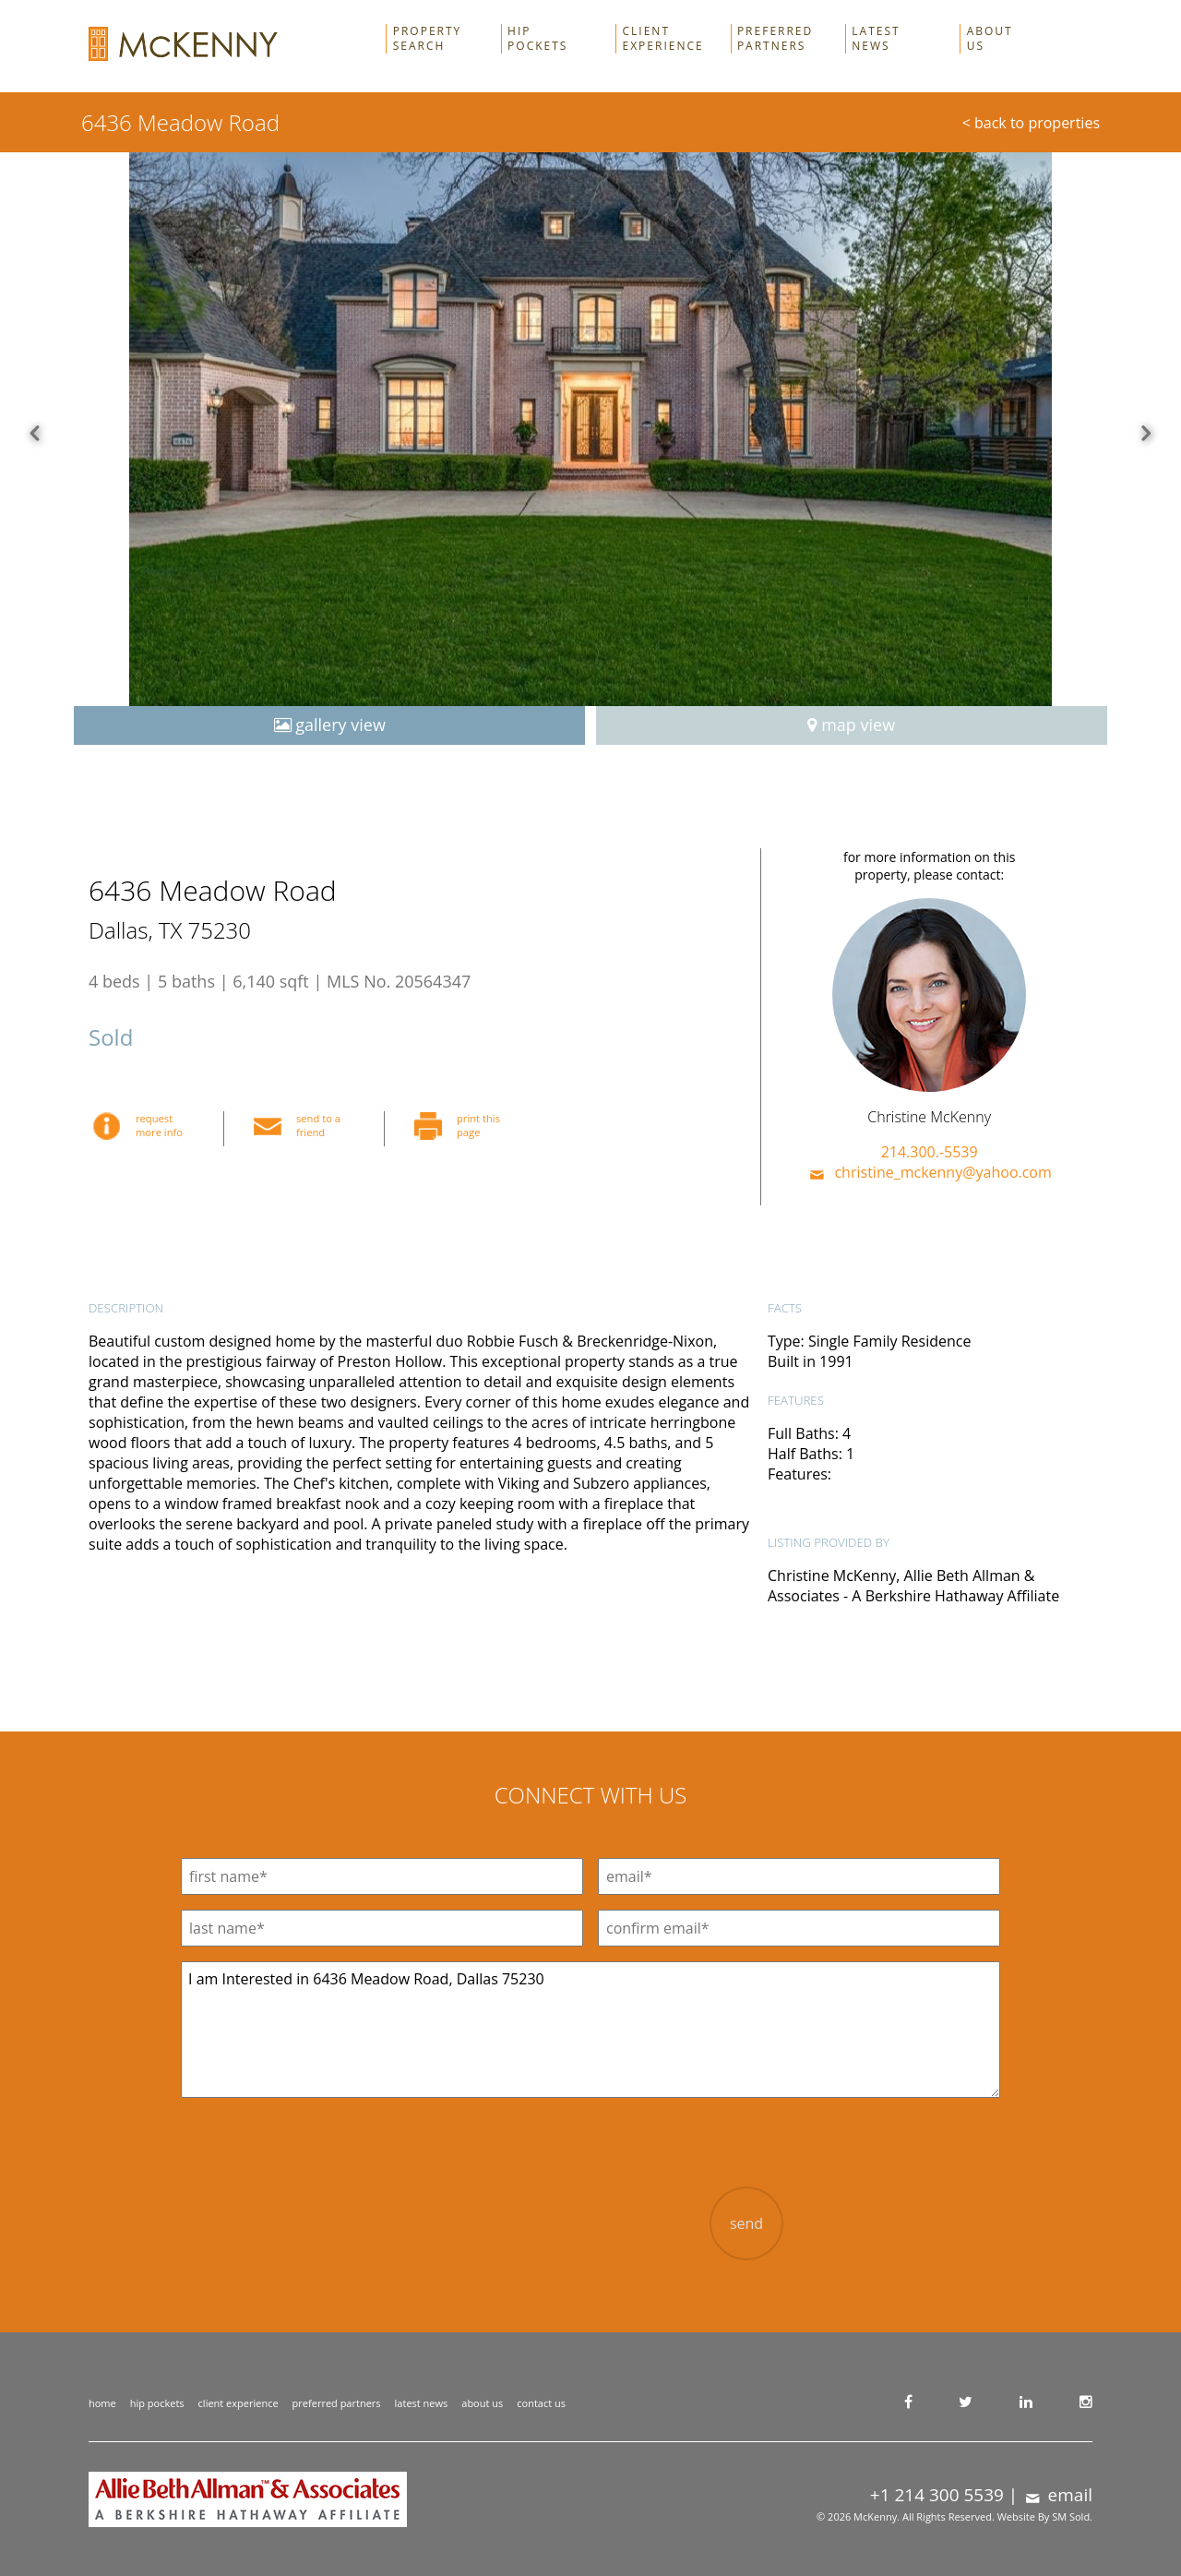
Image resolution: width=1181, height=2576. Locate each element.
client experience (238, 2403)
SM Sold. (1072, 2516)
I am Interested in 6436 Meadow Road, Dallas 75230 (590, 2029)
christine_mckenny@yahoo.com (929, 1172)
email (1057, 2495)
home (102, 2403)
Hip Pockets (537, 39)
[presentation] (538, 2222)
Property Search (427, 39)
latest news (421, 2403)
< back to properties (1031, 123)
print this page (462, 1125)
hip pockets (157, 2403)
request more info (143, 1125)
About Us (990, 39)
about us (482, 2403)
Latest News (876, 39)
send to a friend (302, 1125)
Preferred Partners (775, 39)
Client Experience (663, 39)
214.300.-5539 (929, 1152)
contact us (541, 2403)
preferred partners (336, 2403)
